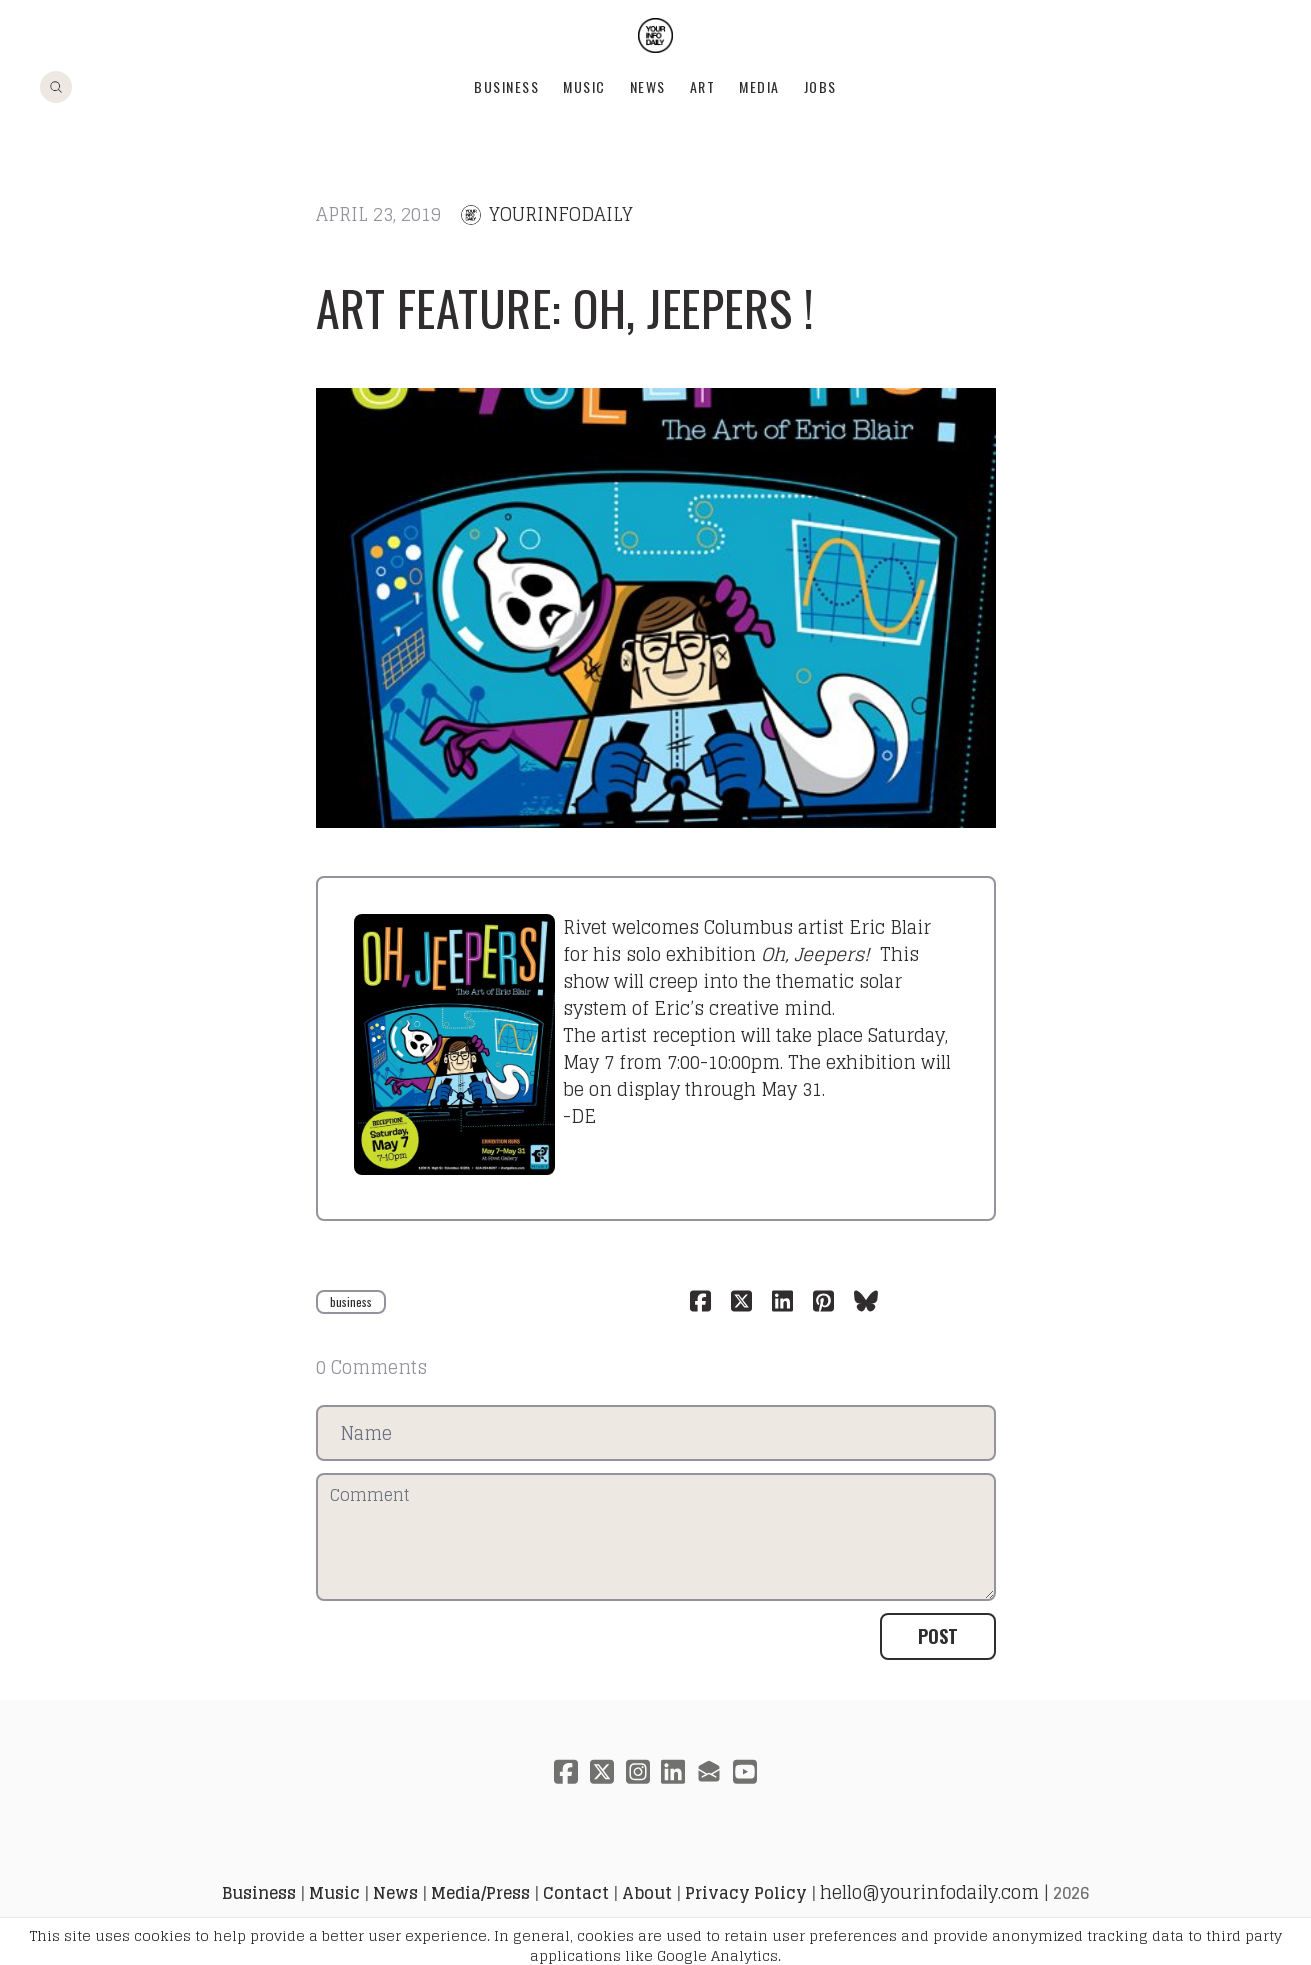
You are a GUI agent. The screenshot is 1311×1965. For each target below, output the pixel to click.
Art (703, 86)
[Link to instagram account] (638, 1771)
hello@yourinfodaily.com (929, 1892)
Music (584, 86)
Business (506, 86)
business (351, 1301)
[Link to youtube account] (746, 1771)
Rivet (585, 927)
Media (759, 86)
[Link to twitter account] (602, 1771)
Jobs (820, 86)
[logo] (655, 35)
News (648, 86)
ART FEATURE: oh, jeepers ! (565, 307)
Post (938, 1636)
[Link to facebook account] (566, 1771)
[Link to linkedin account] (674, 1771)
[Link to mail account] (710, 1771)
